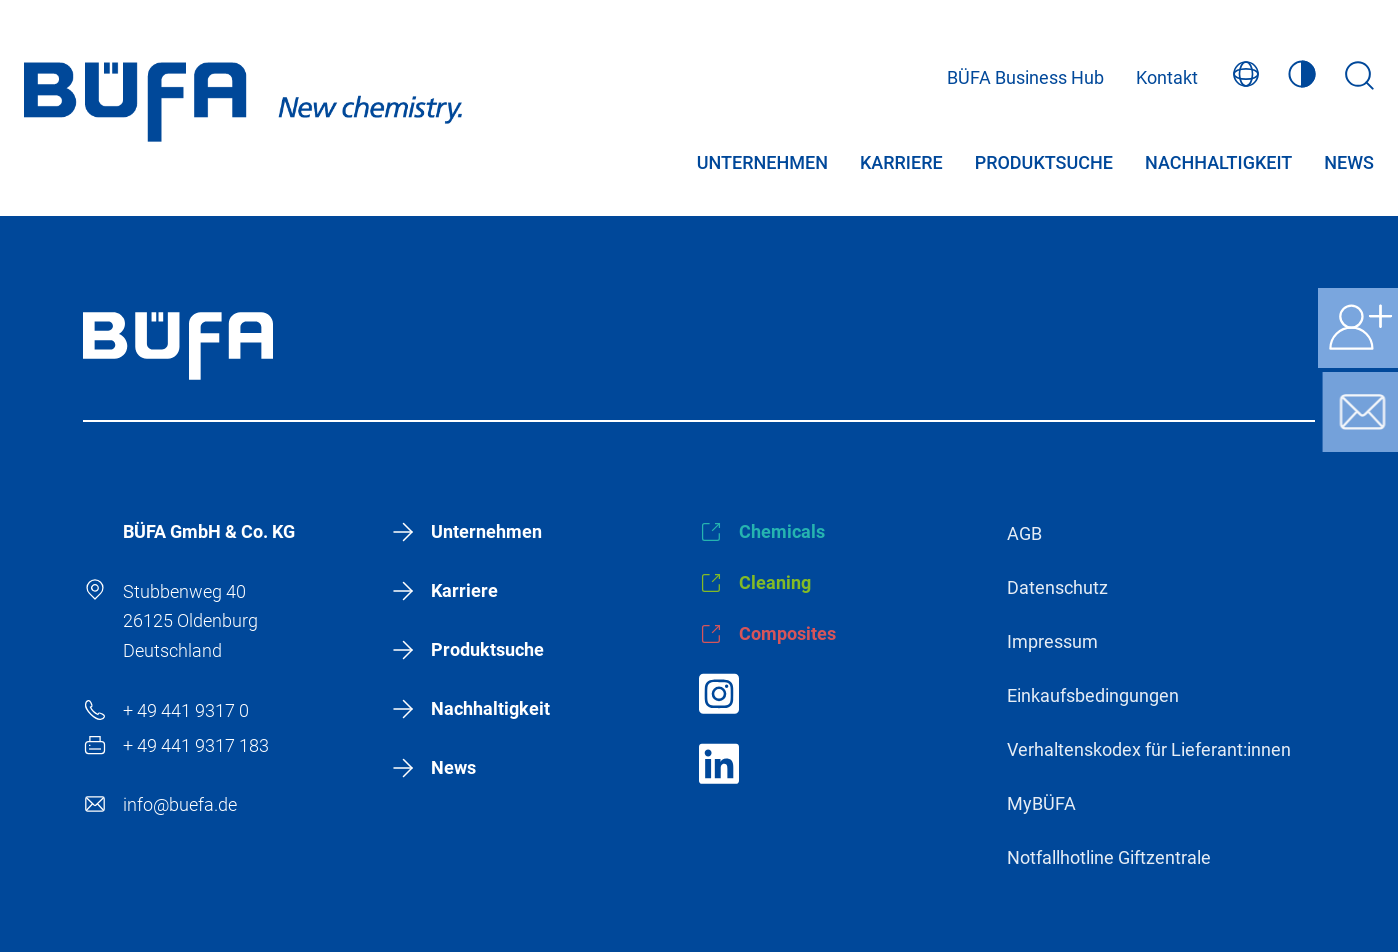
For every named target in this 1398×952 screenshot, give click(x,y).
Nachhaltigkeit (1218, 166)
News (1349, 166)
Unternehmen (762, 166)
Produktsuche (1044, 166)
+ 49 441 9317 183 (196, 745)
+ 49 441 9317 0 (186, 710)
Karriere (901, 166)
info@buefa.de (180, 804)
